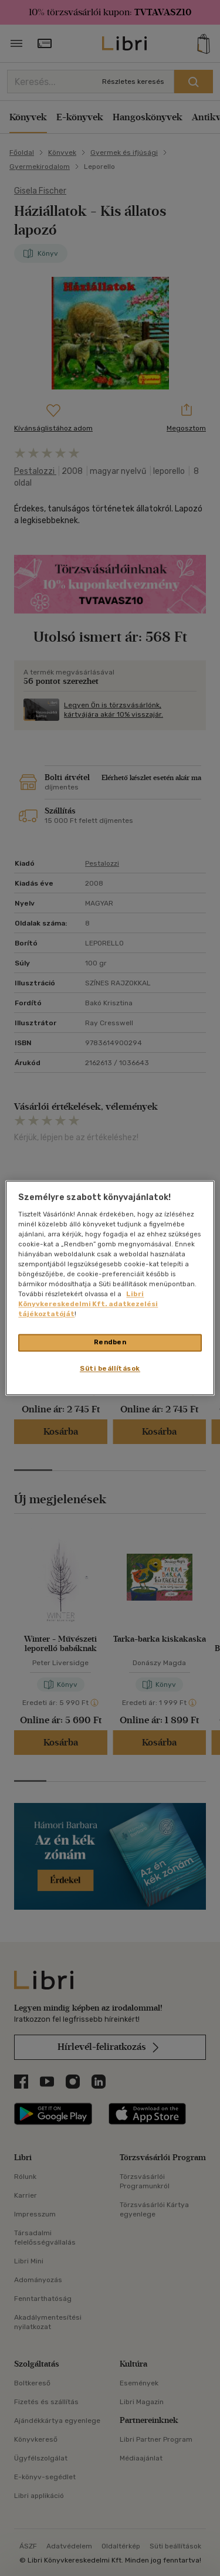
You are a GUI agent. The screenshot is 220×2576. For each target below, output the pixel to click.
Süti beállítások (110, 1369)
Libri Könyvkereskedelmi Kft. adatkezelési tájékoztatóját (88, 1304)
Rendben (110, 1342)
